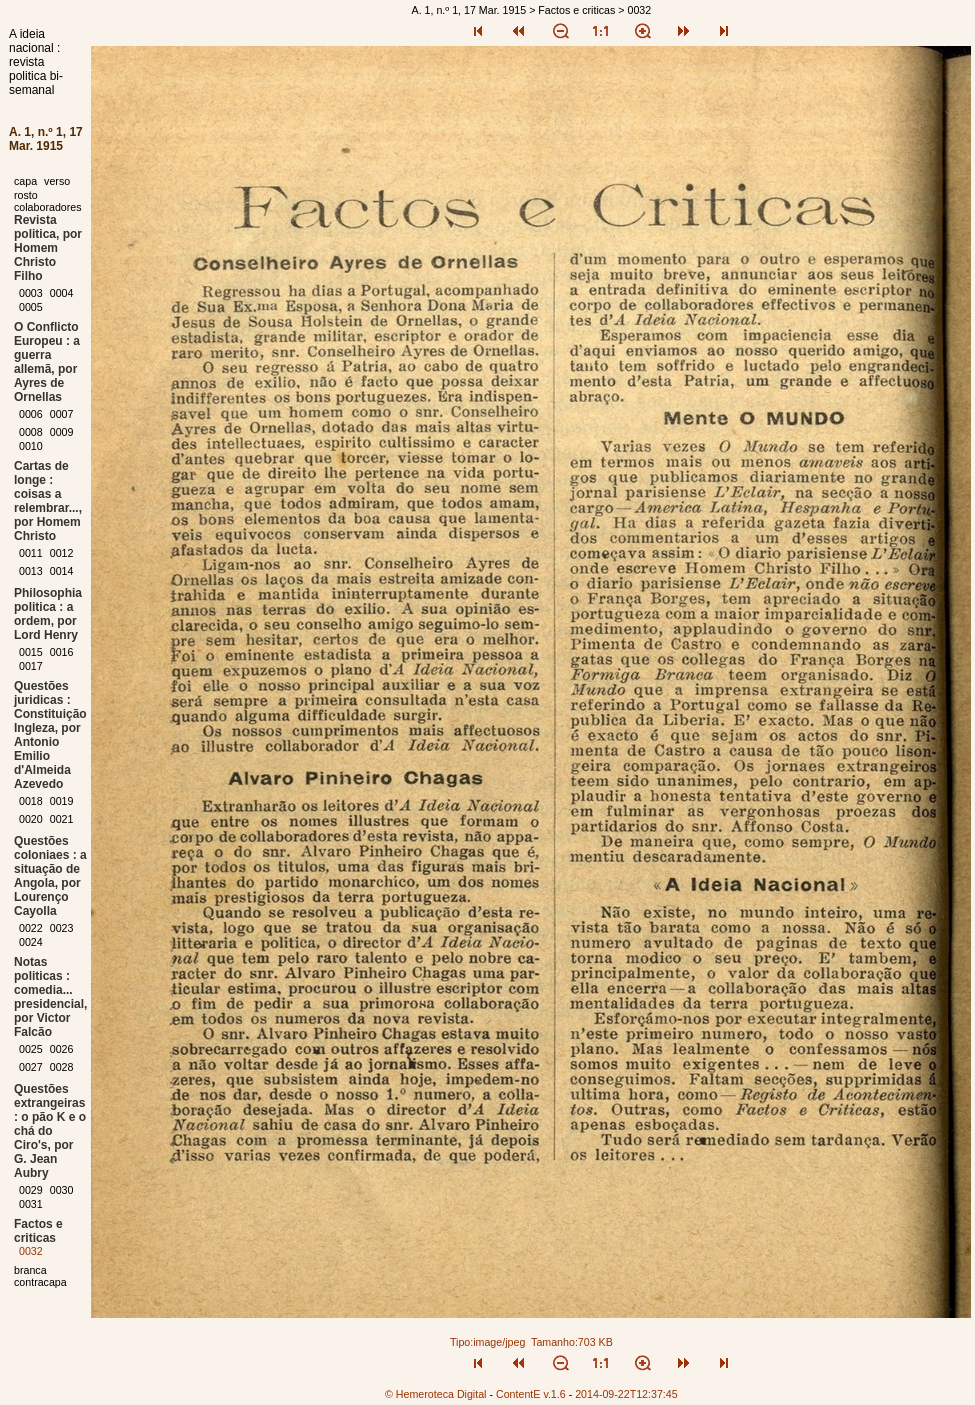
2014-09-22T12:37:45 (626, 1394)
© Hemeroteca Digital (435, 1394)
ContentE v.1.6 (531, 1394)
